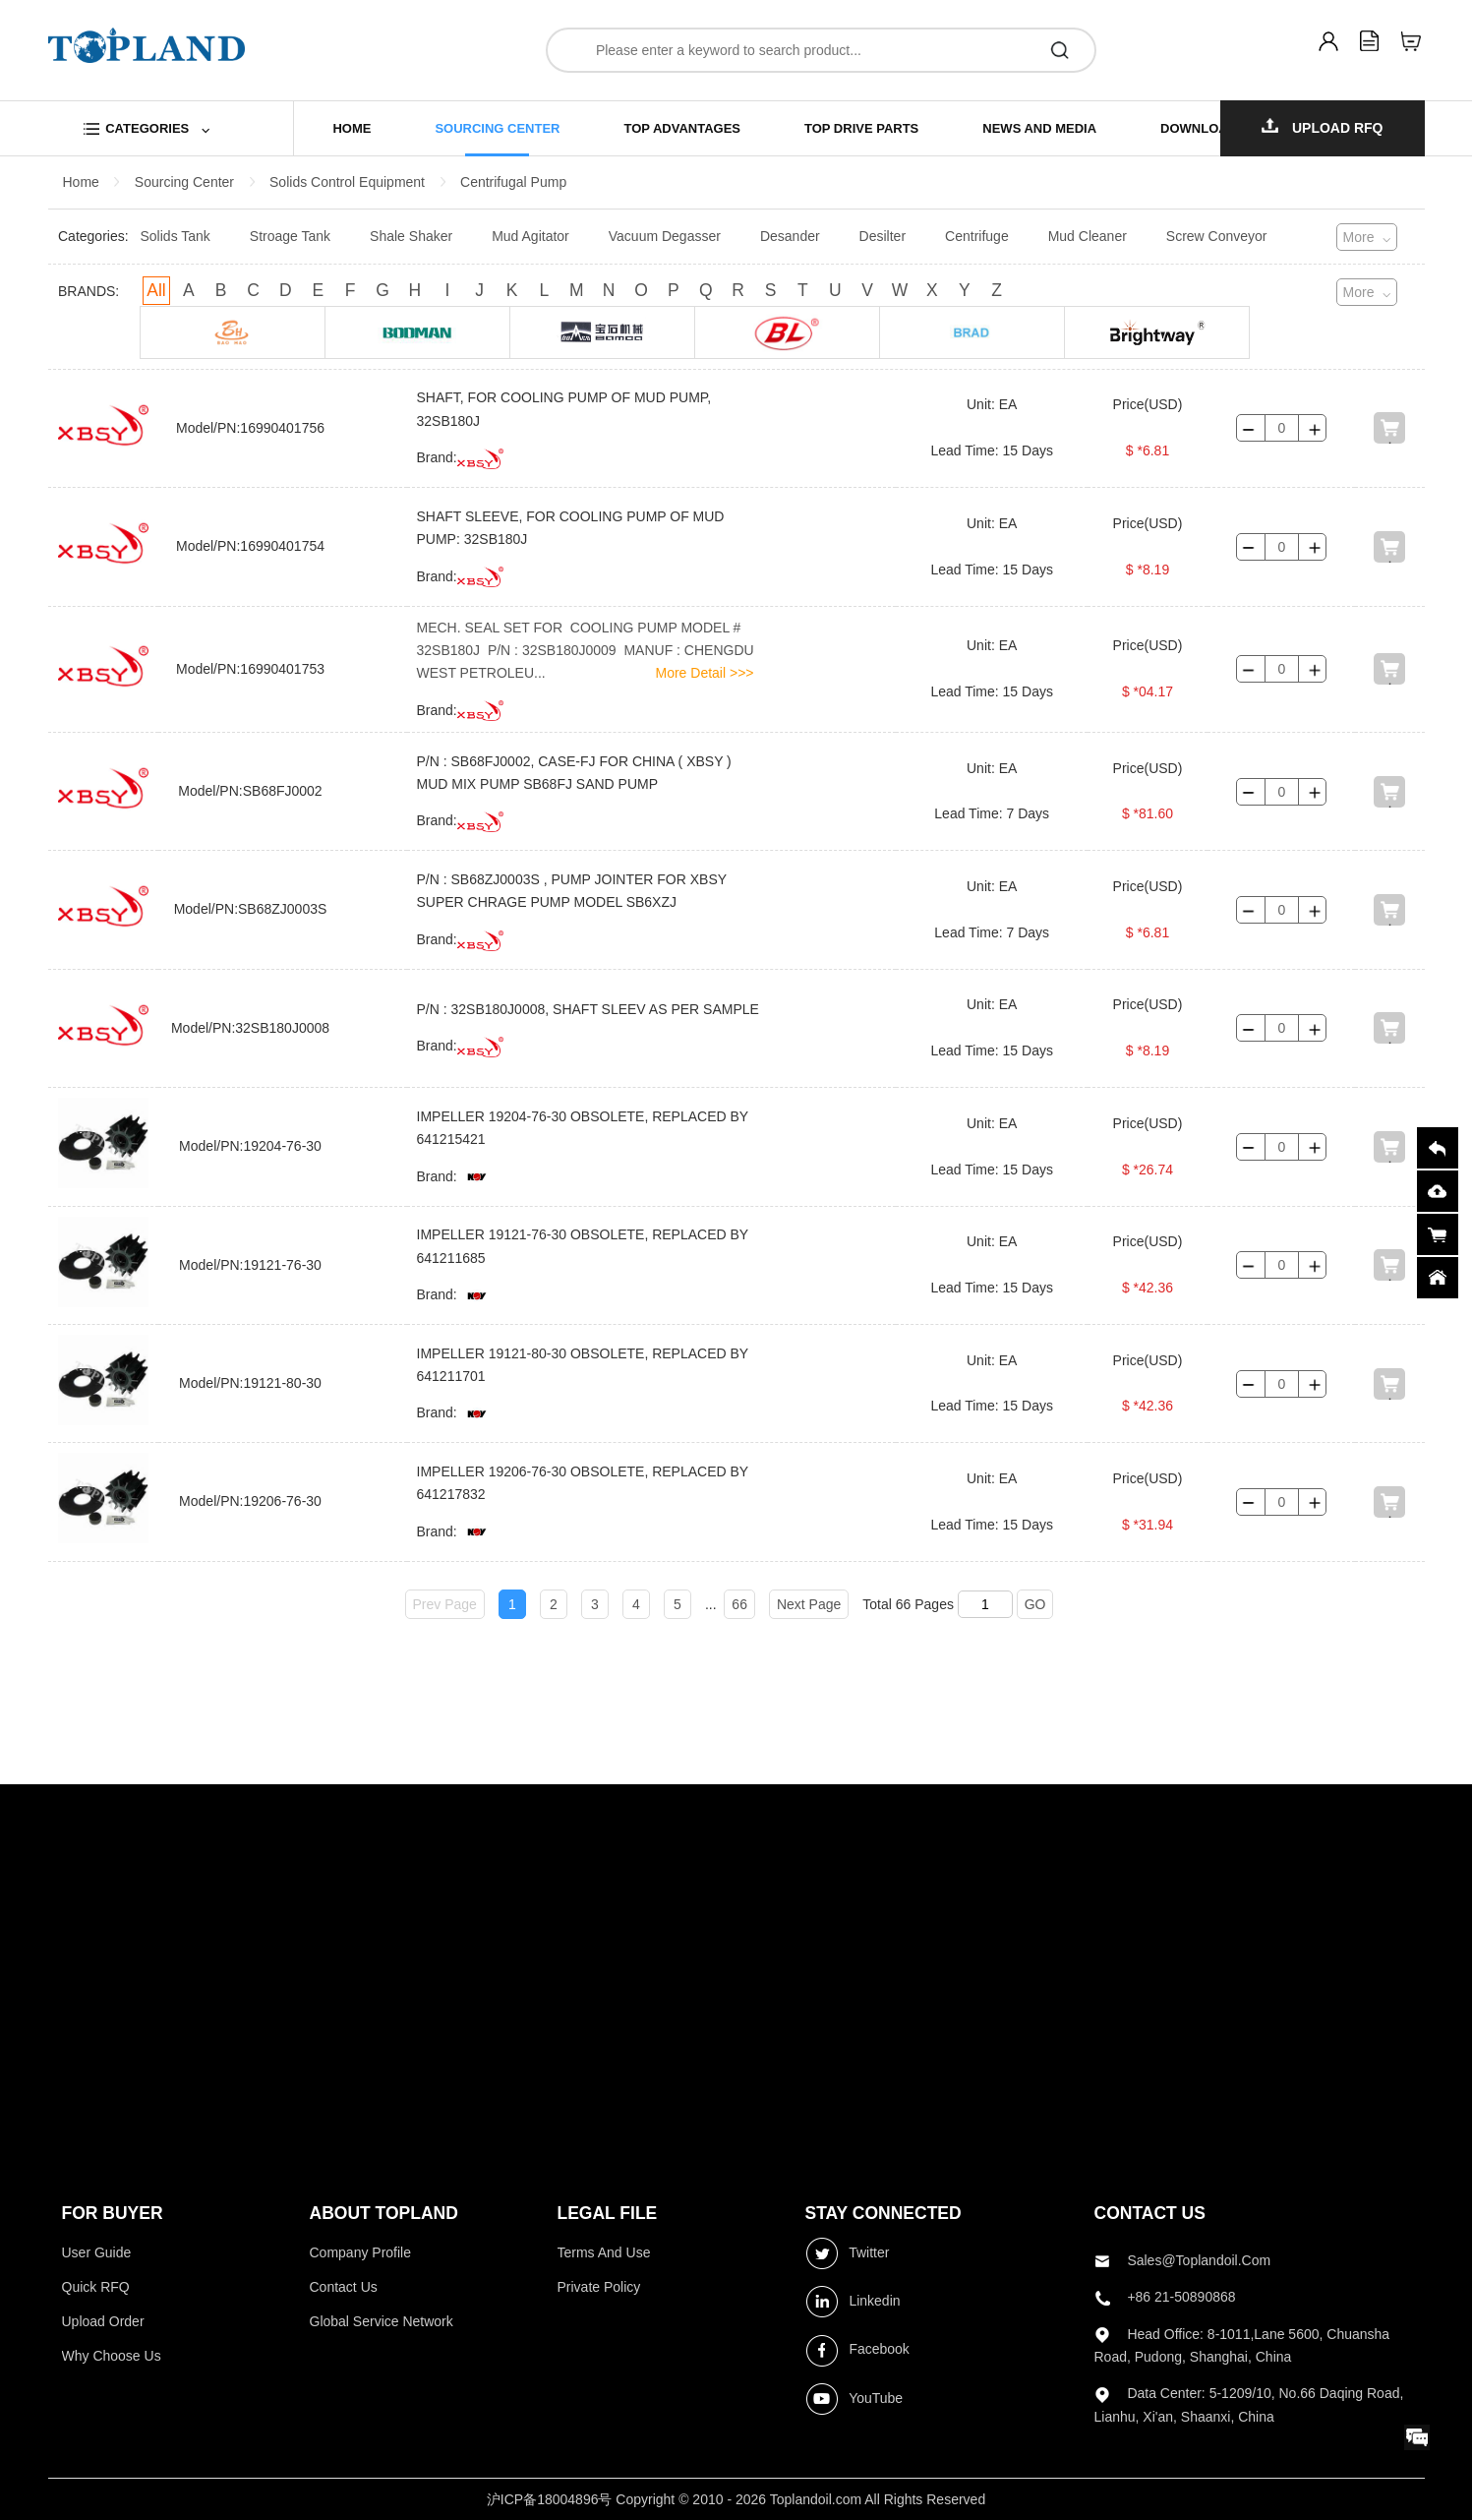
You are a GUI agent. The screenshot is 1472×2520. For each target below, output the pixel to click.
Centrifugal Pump (513, 182)
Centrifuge (977, 236)
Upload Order (103, 2321)
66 (739, 1604)
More (1359, 237)
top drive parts (861, 128)
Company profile (361, 2252)
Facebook (857, 2351)
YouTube (854, 2399)
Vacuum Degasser (665, 236)
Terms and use (604, 2252)
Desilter (882, 236)
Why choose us (111, 2356)
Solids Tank (175, 236)
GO (1035, 1604)
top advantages (682, 128)
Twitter (847, 2253)
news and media (1039, 128)
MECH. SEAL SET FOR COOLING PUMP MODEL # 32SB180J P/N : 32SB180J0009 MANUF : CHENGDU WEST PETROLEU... (585, 651)
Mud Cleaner (1087, 236)
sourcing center (497, 128)
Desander (790, 236)
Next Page (809, 1604)
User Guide (97, 2252)
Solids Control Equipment (347, 182)
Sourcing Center (184, 182)
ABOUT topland (384, 2213)
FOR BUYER (112, 2213)
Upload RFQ (1323, 127)
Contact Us (344, 2287)
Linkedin (853, 2301)
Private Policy (599, 2287)
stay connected (883, 2213)
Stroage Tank (290, 236)
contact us (1150, 2213)
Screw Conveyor (1216, 236)
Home (81, 182)
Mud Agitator (530, 236)
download (1198, 128)
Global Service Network (381, 2321)
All (156, 290)
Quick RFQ (96, 2287)
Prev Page (445, 1604)
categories (147, 128)
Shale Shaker (411, 236)
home (351, 128)
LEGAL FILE (608, 2213)
